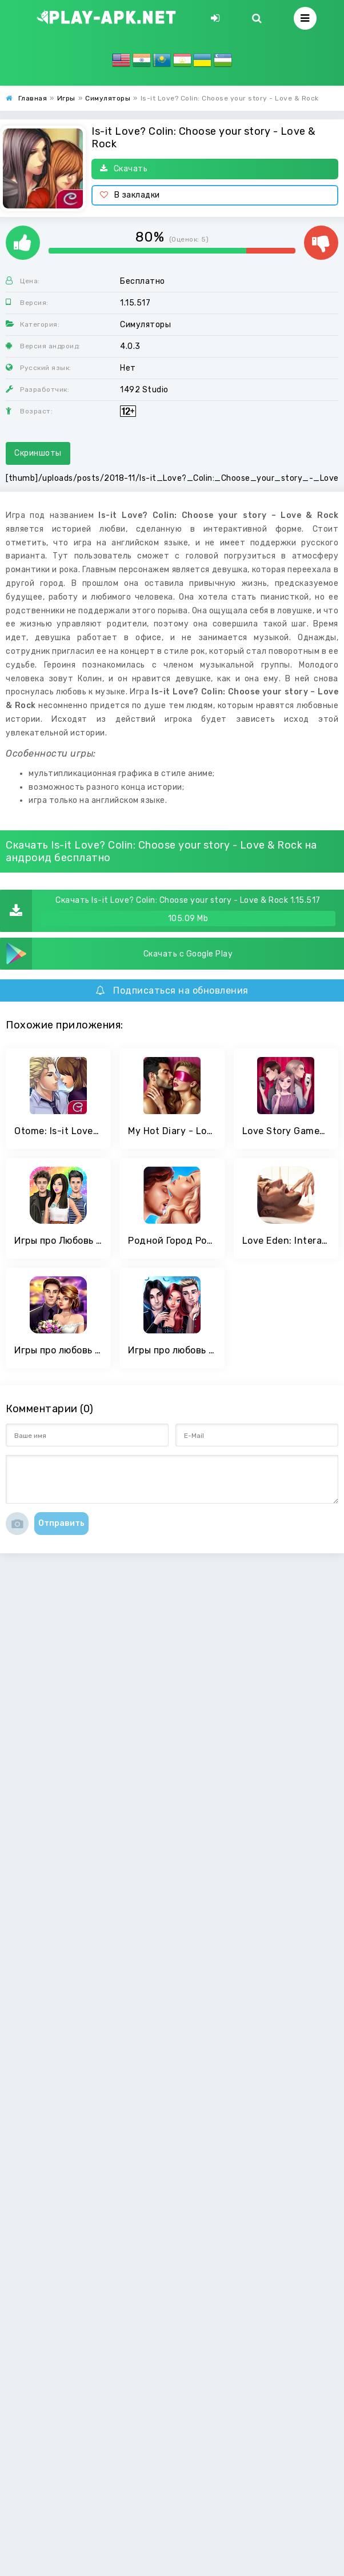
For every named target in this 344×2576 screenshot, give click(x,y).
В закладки (130, 195)
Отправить (61, 1523)
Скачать (123, 169)
